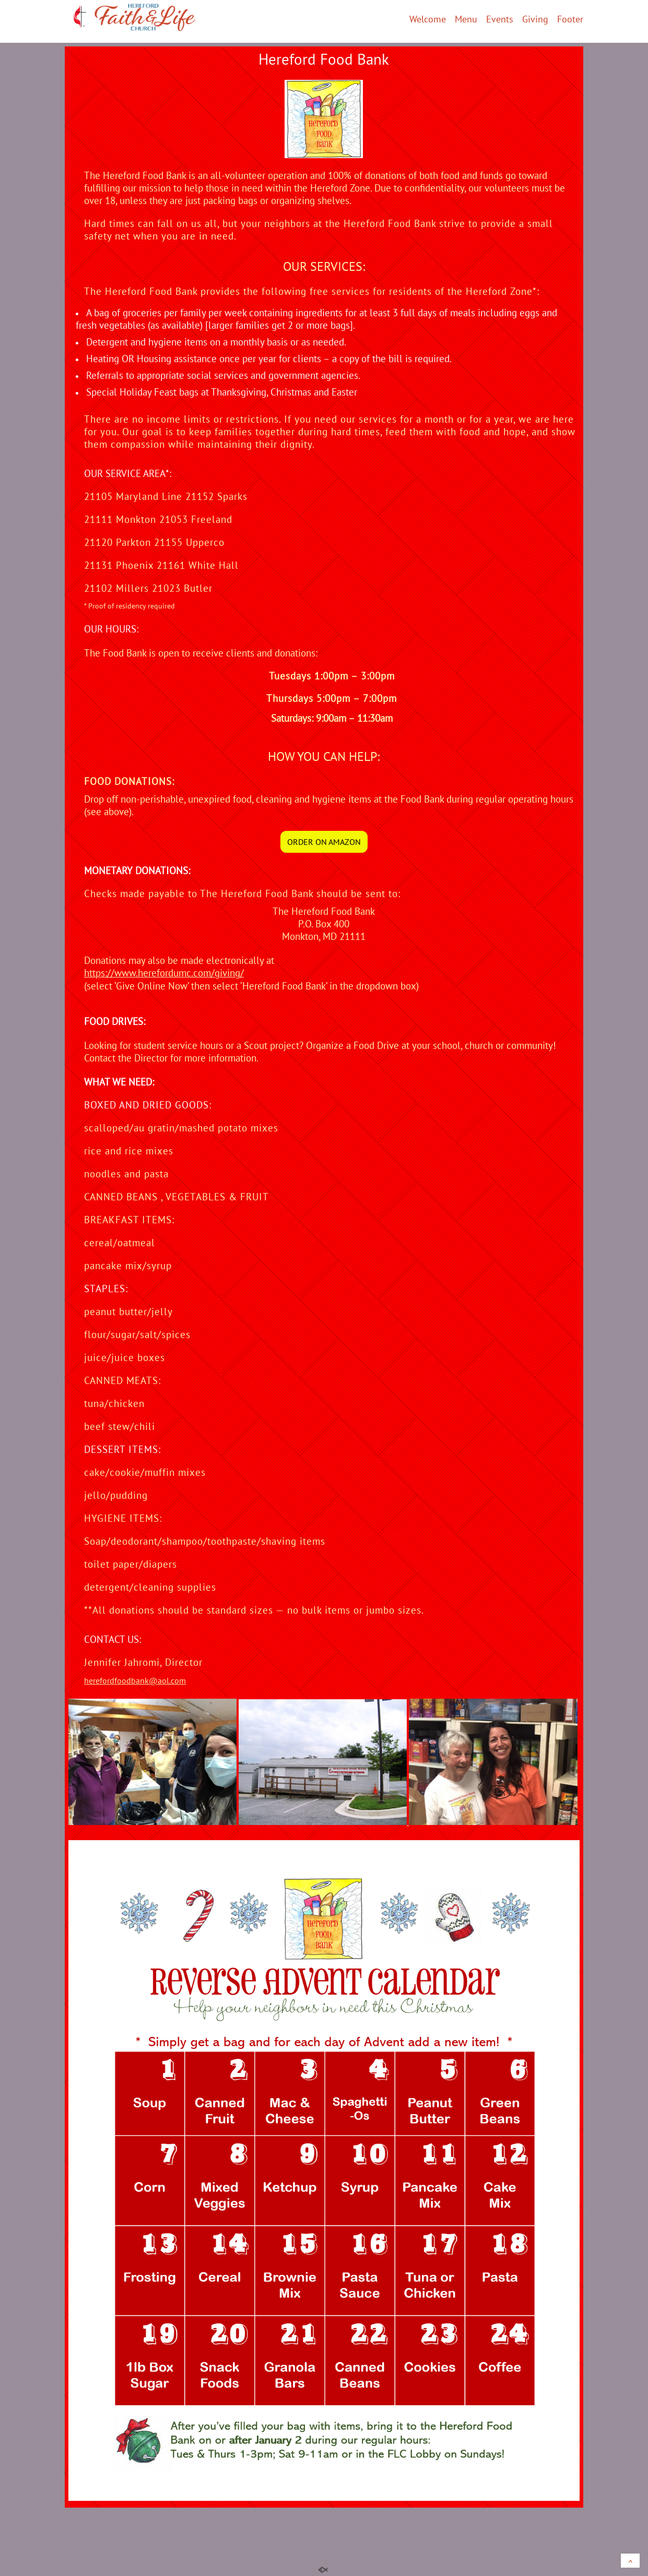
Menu (466, 20)
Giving (535, 20)
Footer (570, 20)
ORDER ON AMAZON (324, 842)
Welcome (427, 20)
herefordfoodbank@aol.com (135, 1680)
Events (499, 20)
